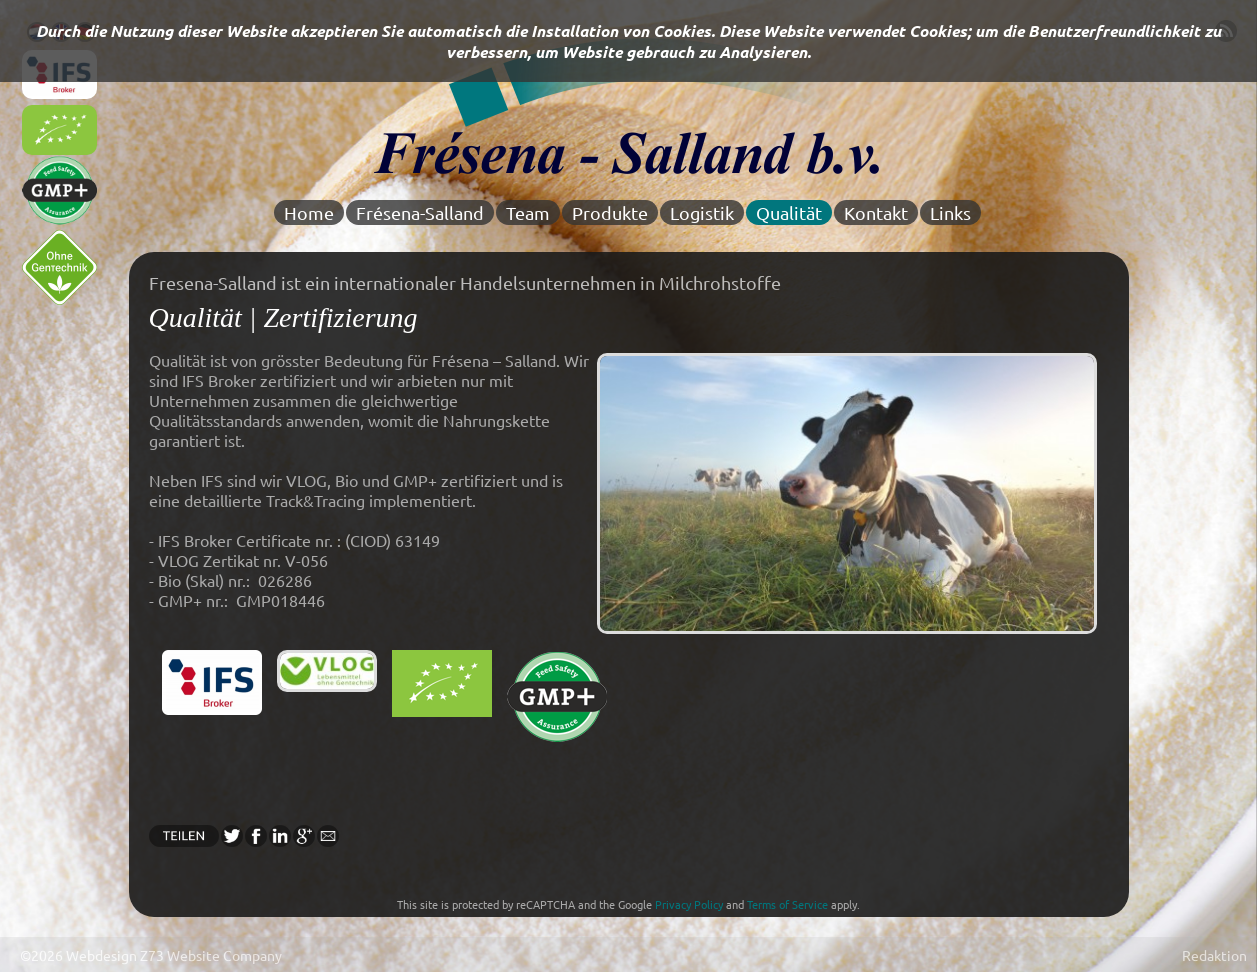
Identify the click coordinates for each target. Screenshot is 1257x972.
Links (950, 212)
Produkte (610, 212)
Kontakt (876, 212)
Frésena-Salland (420, 212)
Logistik (702, 212)
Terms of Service (787, 904)
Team (528, 212)
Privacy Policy (689, 904)
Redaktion (1214, 955)
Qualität (789, 212)
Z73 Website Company (211, 955)
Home (309, 212)
